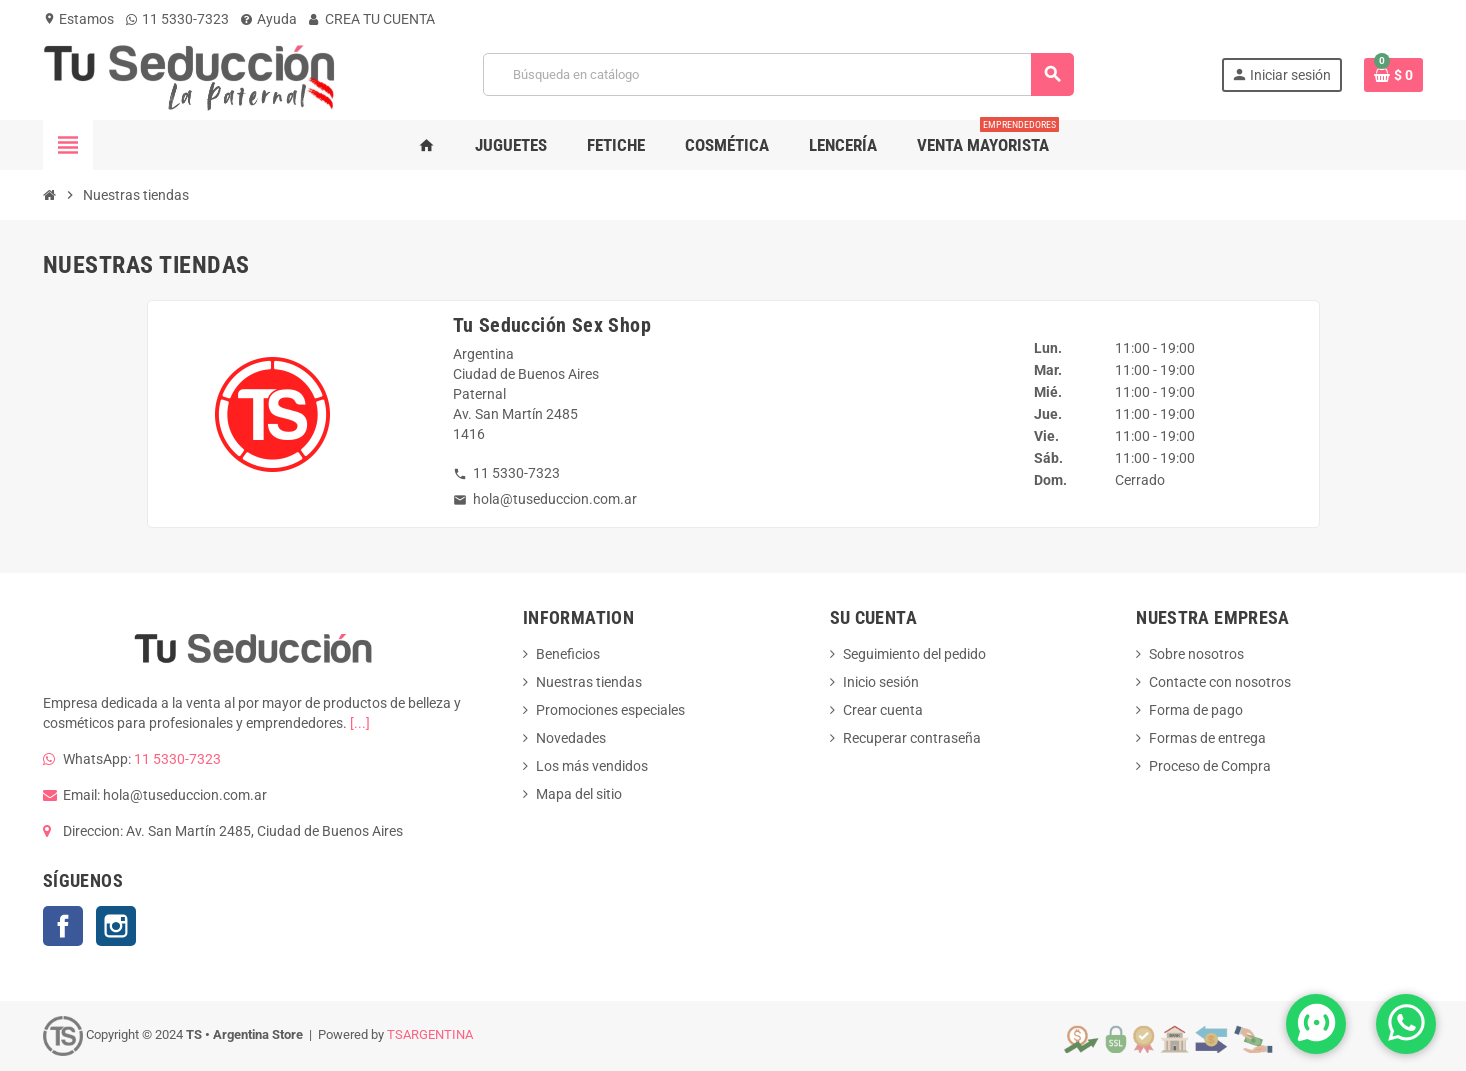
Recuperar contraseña (912, 738)
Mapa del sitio (579, 794)
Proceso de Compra (1210, 766)
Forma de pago (1196, 710)
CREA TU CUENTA (372, 19)
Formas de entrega (1207, 738)
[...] (360, 723)
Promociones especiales (610, 710)
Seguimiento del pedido (914, 654)
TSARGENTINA (430, 1034)
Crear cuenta (883, 710)
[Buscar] (778, 74)
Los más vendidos (592, 766)
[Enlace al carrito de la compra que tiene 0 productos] (1393, 75)
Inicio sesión (881, 682)
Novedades (571, 738)
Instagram (116, 926)
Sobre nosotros (1196, 654)
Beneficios (568, 654)
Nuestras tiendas (589, 682)
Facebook (63, 926)
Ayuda (269, 19)
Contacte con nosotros (1220, 682)
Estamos (78, 19)
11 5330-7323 (177, 19)
